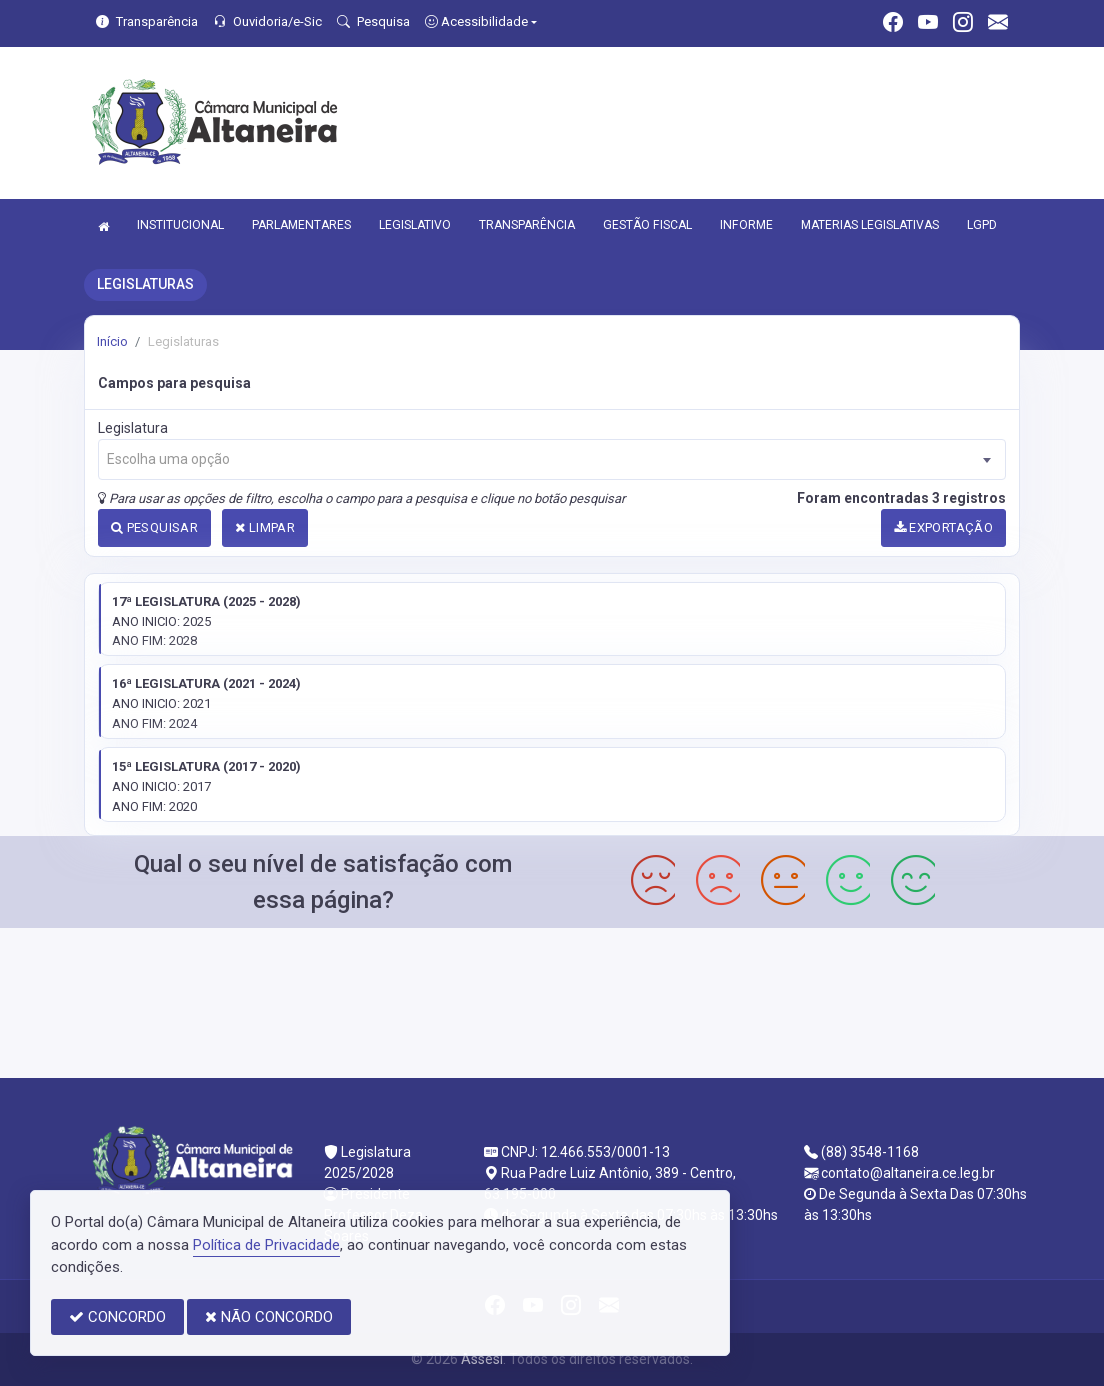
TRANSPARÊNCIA (527, 225)
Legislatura (133, 428)
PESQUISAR (154, 527)
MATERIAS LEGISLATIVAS (870, 225)
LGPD (982, 225)
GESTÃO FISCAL (647, 225)
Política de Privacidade (266, 1245)
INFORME (746, 225)
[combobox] (552, 459)
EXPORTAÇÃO (944, 527)
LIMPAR (265, 527)
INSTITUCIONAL (180, 225)
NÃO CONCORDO (269, 1317)
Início (112, 341)
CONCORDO (117, 1317)
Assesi (482, 1359)
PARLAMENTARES (301, 225)
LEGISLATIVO (415, 225)
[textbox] (552, 459)
